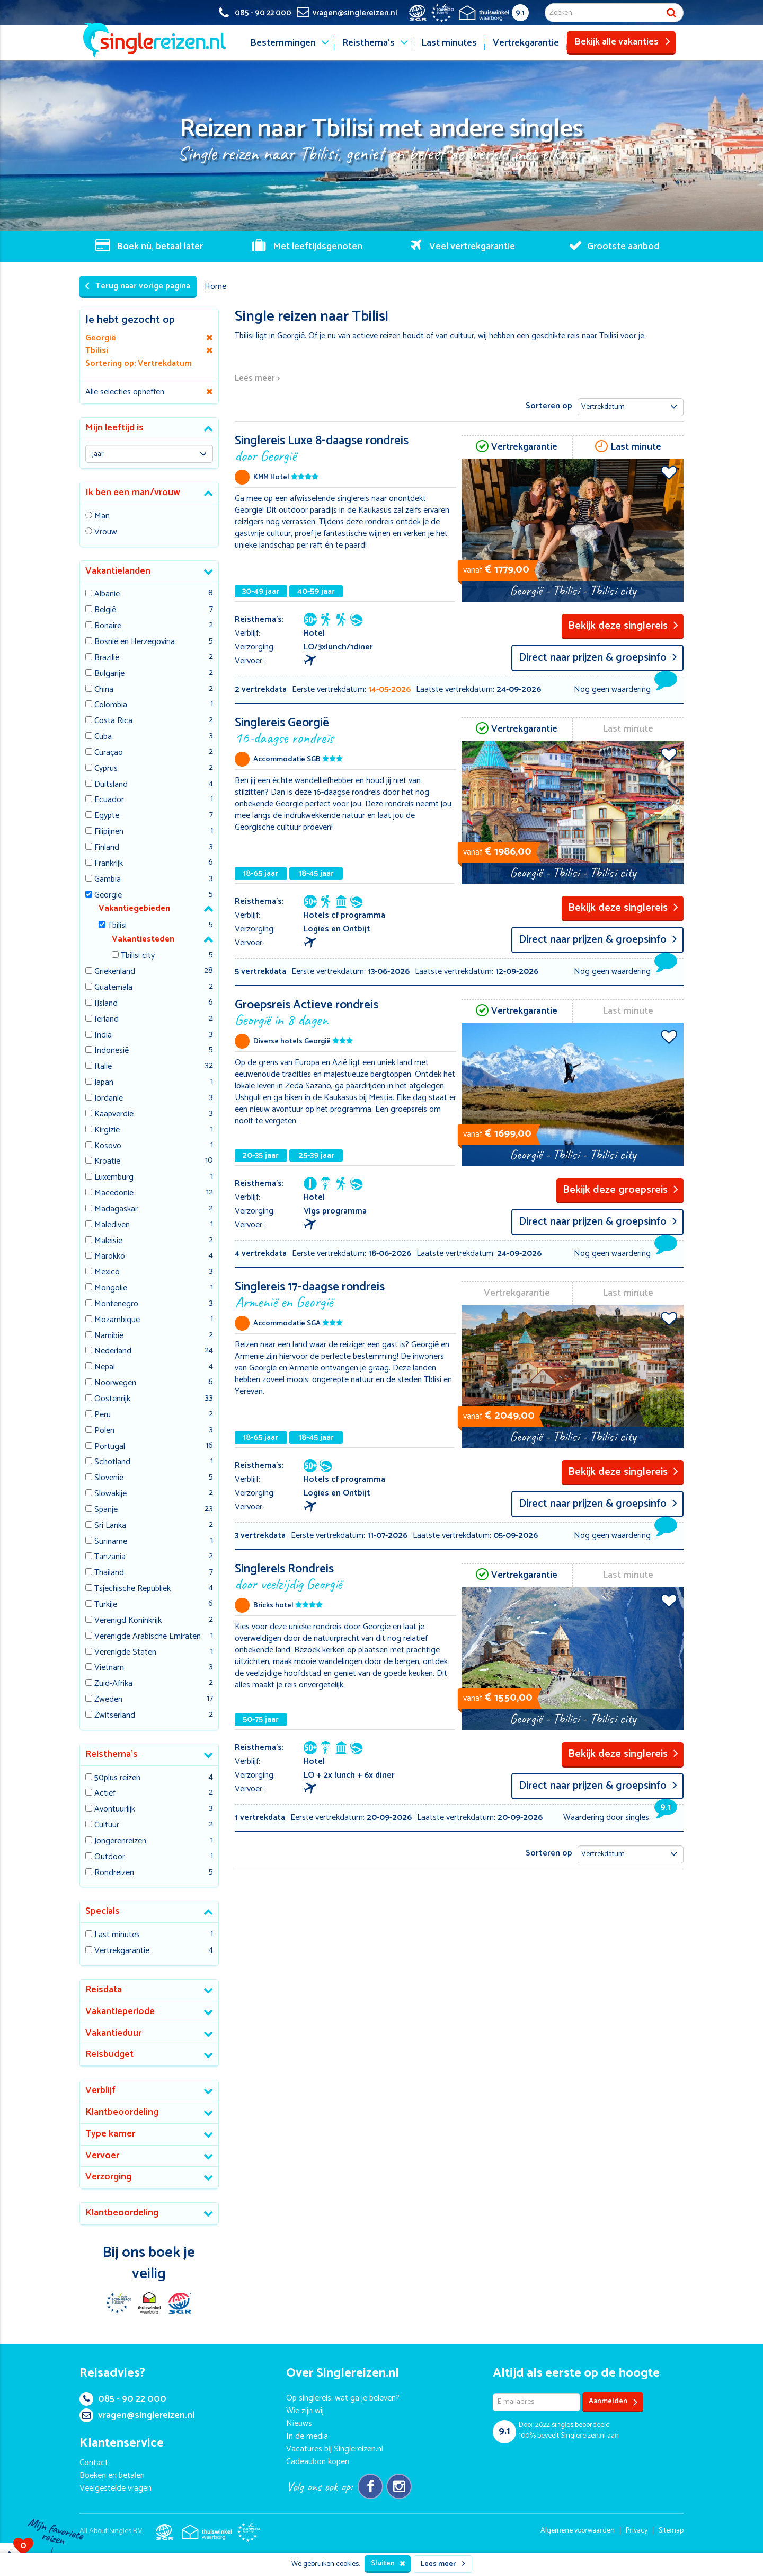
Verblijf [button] (100, 2090)
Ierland (106, 1020)
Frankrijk (108, 864)
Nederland (112, 1352)
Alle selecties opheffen (124, 392)
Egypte (106, 816)
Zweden (108, 1700)
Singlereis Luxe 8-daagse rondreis (346, 447)
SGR (179, 2303)
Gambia (107, 880)
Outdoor (109, 1857)
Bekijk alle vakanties (622, 42)
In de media (307, 2436)
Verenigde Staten (125, 1653)
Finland (106, 848)
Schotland (112, 1462)
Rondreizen (114, 1873)
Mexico (107, 1273)
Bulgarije (109, 674)
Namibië (108, 1336)
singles (554, 2425)
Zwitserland (114, 1716)
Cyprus (106, 769)
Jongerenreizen (120, 1841)
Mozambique (117, 1320)
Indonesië (111, 1051)
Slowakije (110, 1494)
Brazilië (106, 658)
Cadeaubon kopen (317, 2462)
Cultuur (106, 1825)
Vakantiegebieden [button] (134, 908)
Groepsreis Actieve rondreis (346, 1011)
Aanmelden (613, 2401)
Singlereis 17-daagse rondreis (346, 1294)
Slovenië (108, 1478)
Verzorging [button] (108, 2177)
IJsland (106, 1004)
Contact (93, 2463)
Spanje (106, 1510)
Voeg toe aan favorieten (669, 472)
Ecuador (109, 800)
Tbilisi (117, 926)
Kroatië (107, 1162)
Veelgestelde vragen (115, 2488)
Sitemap (671, 2531)
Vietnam (109, 1668)
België (105, 610)
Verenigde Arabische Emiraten (147, 1637)
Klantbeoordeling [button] (121, 2112)
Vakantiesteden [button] (143, 939)
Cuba (103, 737)
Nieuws (299, 2423)
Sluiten (388, 2563)
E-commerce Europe (118, 2303)
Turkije (105, 1605)
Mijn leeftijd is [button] (114, 428)
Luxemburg (114, 1178)
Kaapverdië (114, 1115)
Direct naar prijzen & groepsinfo (598, 657)
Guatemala (113, 988)
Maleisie (108, 1241)
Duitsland (111, 785)
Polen (104, 1431)
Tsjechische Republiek (132, 1589)
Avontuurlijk (114, 1810)
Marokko (109, 1257)
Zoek (671, 12)
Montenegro (116, 1304)
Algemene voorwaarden (577, 2531)
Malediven (112, 1225)
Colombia (110, 705)
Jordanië (108, 1099)
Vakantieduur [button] (113, 2033)
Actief (105, 1794)
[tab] (149, 428)
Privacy (636, 2531)
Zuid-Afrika (113, 1684)
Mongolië (110, 1288)
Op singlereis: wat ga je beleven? (343, 2398)
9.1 (520, 13)
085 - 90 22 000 (122, 2399)
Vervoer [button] (102, 2156)
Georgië (108, 896)
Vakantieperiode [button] (120, 2011)
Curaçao (108, 753)
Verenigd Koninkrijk (128, 1621)
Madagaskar (116, 1209)
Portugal (109, 1447)
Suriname (110, 1542)
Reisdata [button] (103, 1990)
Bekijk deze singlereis (623, 626)
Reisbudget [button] (109, 2054)
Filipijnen (108, 832)
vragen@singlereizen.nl (136, 2415)
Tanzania (110, 1557)
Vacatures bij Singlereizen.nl (334, 2449)
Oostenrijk (112, 1399)
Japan (103, 1083)
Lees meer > (257, 379)
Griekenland (114, 972)
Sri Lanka (110, 1526)
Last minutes (449, 43)
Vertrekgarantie (526, 43)
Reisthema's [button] (111, 1754)
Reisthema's (368, 43)
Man (102, 517)
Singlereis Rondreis (346, 1576)
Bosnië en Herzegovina (134, 642)
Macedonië (114, 1194)
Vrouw (105, 532)
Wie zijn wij (305, 2411)
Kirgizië (107, 1130)
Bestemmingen (283, 43)
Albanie (107, 594)
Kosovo (107, 1146)
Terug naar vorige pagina (137, 286)
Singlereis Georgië (346, 729)
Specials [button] (102, 1911)
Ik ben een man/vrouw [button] (132, 492)
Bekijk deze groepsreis (620, 1190)
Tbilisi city (138, 956)
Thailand (109, 1573)
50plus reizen (117, 1778)
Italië (103, 1067)
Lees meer (443, 2564)
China (103, 690)
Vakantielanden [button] (117, 571)
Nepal (104, 1367)
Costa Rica (113, 721)
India (103, 1036)
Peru (102, 1415)
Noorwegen (115, 1383)
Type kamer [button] (110, 2134)
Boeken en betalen (112, 2475)
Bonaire (107, 626)
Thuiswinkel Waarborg (149, 2303)
